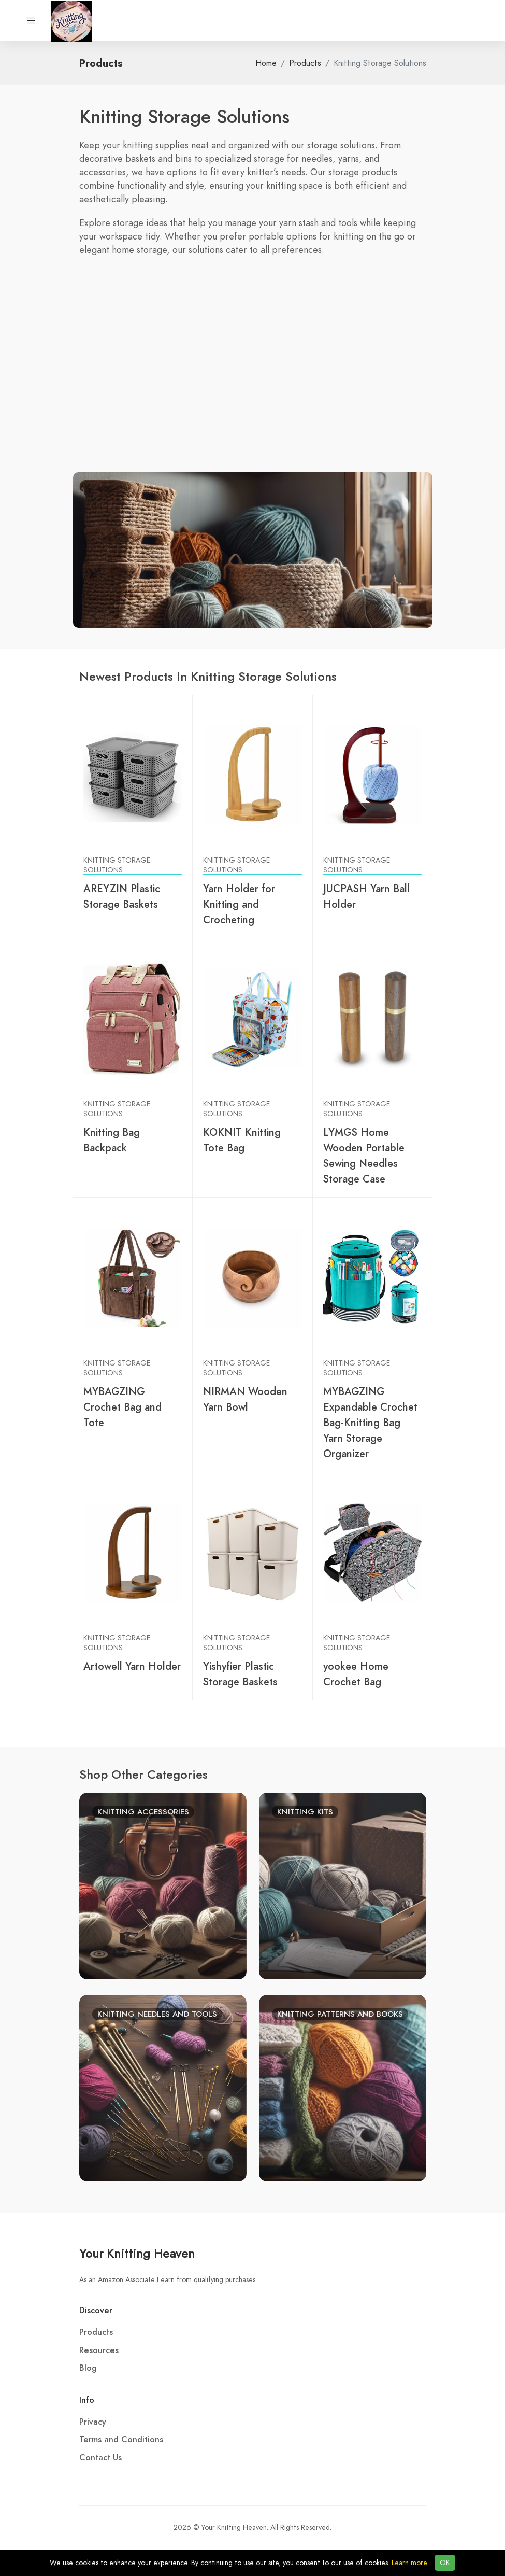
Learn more (409, 2563)
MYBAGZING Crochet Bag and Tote (122, 1407)
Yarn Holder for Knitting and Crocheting (239, 904)
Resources (99, 2350)
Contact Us (100, 2458)
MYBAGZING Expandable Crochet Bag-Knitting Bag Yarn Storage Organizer (370, 1422)
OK (445, 2563)
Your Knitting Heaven (137, 2253)
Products (305, 63)
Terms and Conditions (121, 2439)
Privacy (92, 2422)
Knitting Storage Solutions (116, 865)
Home (266, 63)
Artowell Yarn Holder (132, 1666)
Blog (88, 2368)
